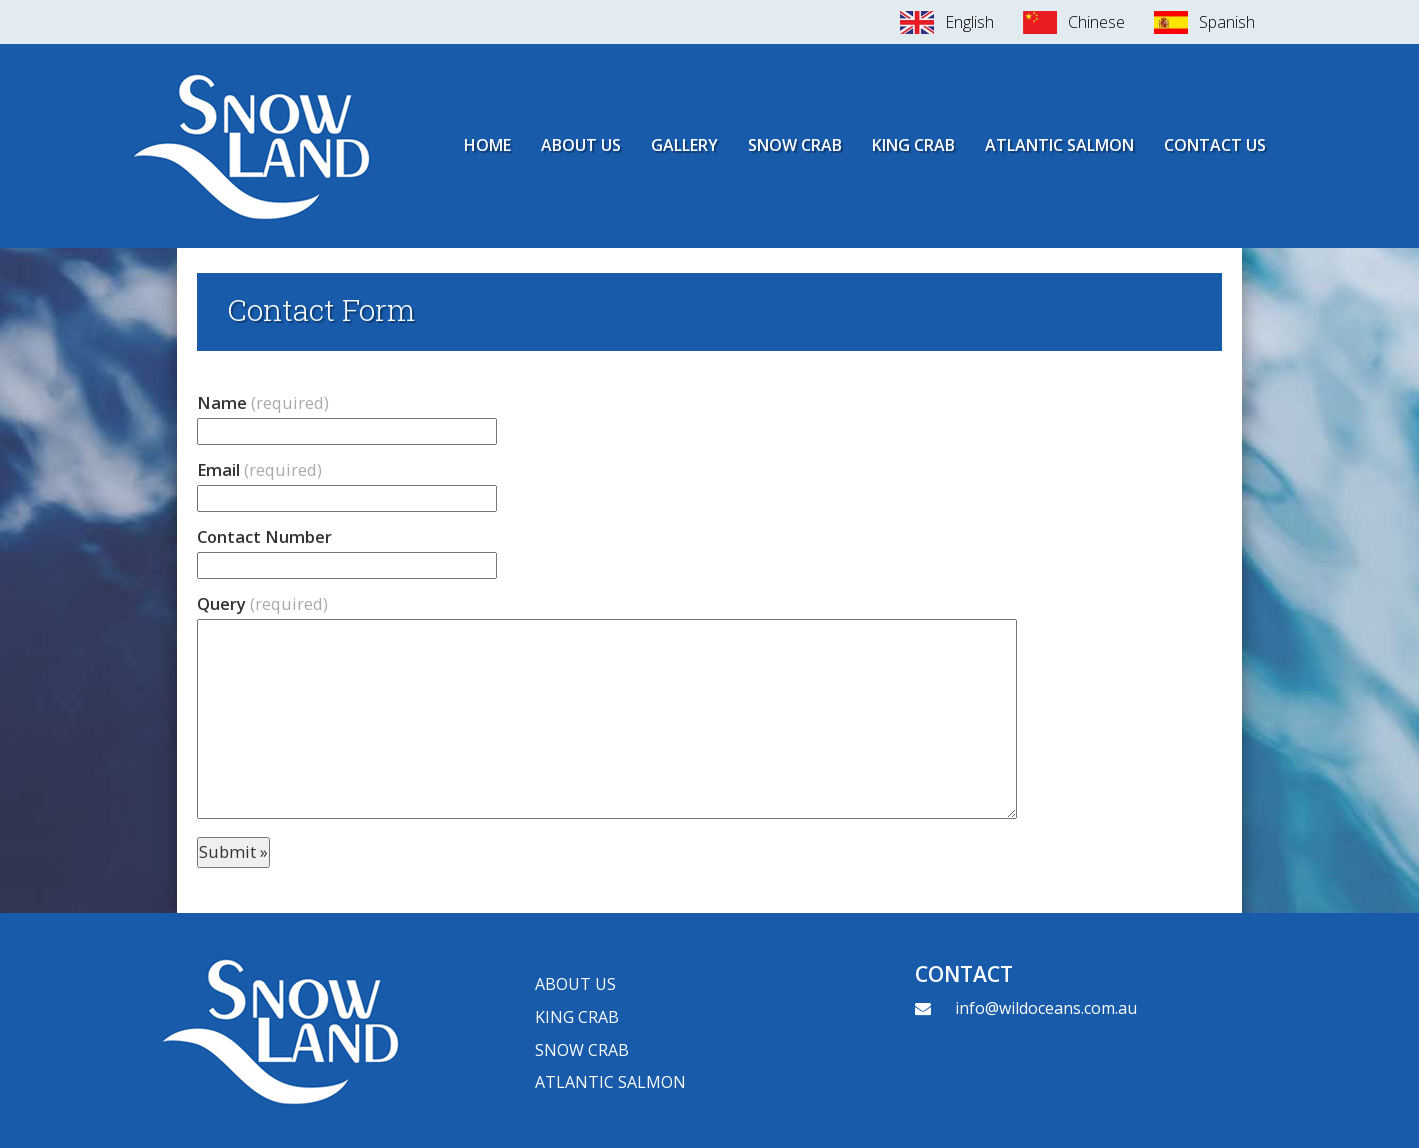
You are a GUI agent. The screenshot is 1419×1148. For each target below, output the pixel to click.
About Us (581, 145)
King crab (577, 1017)
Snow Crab (795, 145)
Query (262, 603)
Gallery (684, 145)
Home (487, 145)
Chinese (1096, 22)
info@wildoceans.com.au (1046, 1008)
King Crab (913, 145)
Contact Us (1215, 145)
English (969, 22)
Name (263, 402)
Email (259, 469)
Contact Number (264, 536)
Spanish (1227, 22)
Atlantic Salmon (1059, 145)
